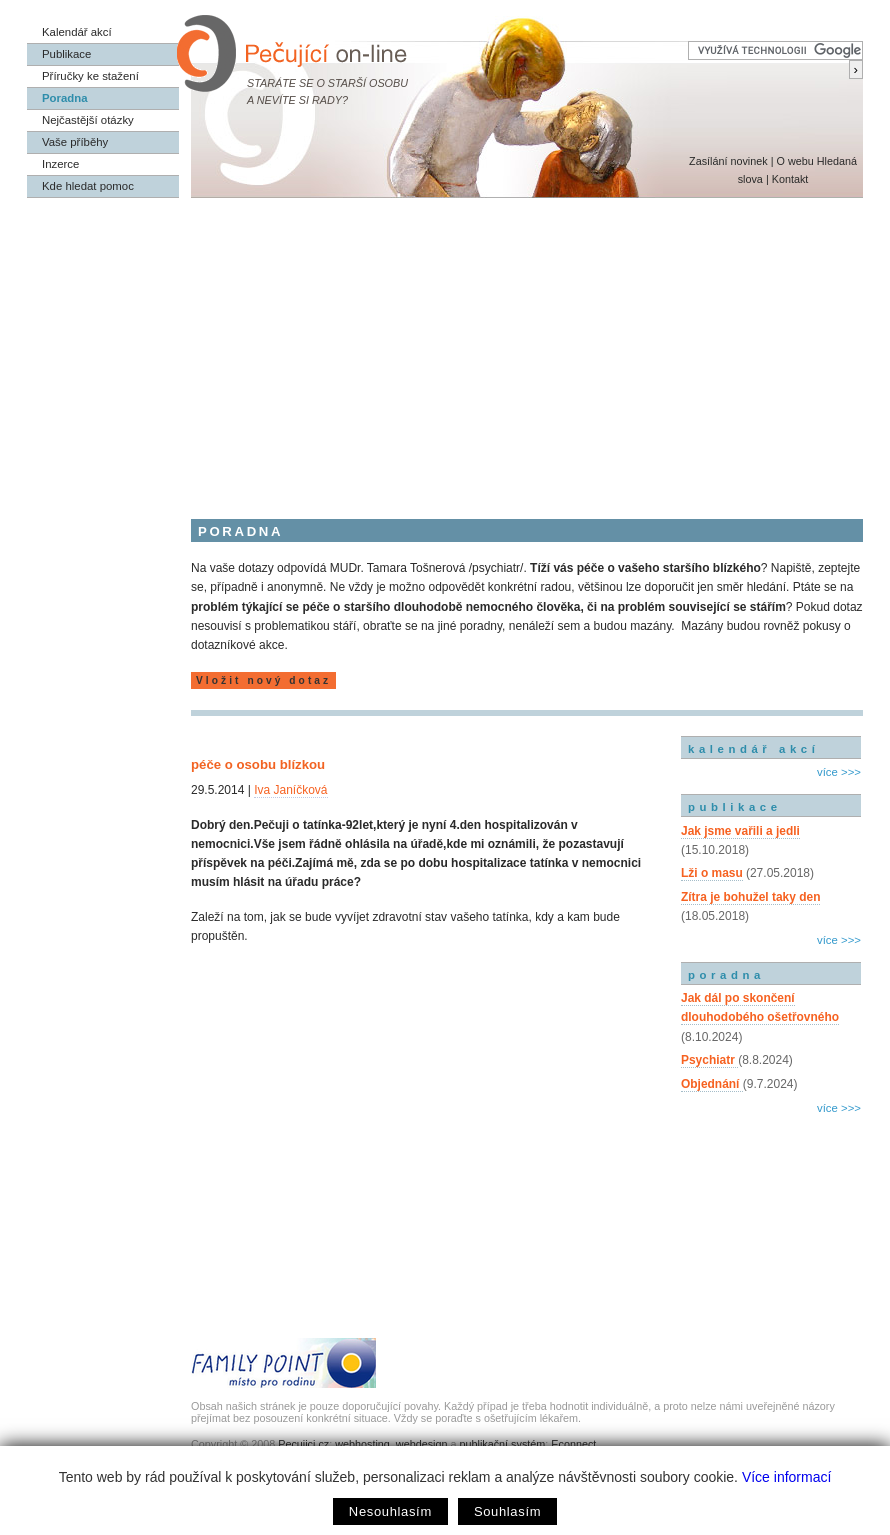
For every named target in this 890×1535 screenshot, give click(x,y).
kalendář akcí (753, 749)
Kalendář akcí (77, 32)
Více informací (786, 1477)
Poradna (65, 98)
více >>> (839, 772)
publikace (735, 807)
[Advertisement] (445, 348)
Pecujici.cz (303, 1444)
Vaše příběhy (75, 142)
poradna (726, 975)
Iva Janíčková (290, 790)
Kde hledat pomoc (88, 186)
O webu (794, 161)
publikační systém (502, 1444)
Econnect (573, 1444)
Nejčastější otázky (88, 120)
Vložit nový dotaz (263, 680)
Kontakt (790, 179)
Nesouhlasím (390, 1511)
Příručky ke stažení (90, 76)
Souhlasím (507, 1511)
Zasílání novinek (728, 161)
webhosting (362, 1444)
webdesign (422, 1444)
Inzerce (60, 164)
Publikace (66, 54)
